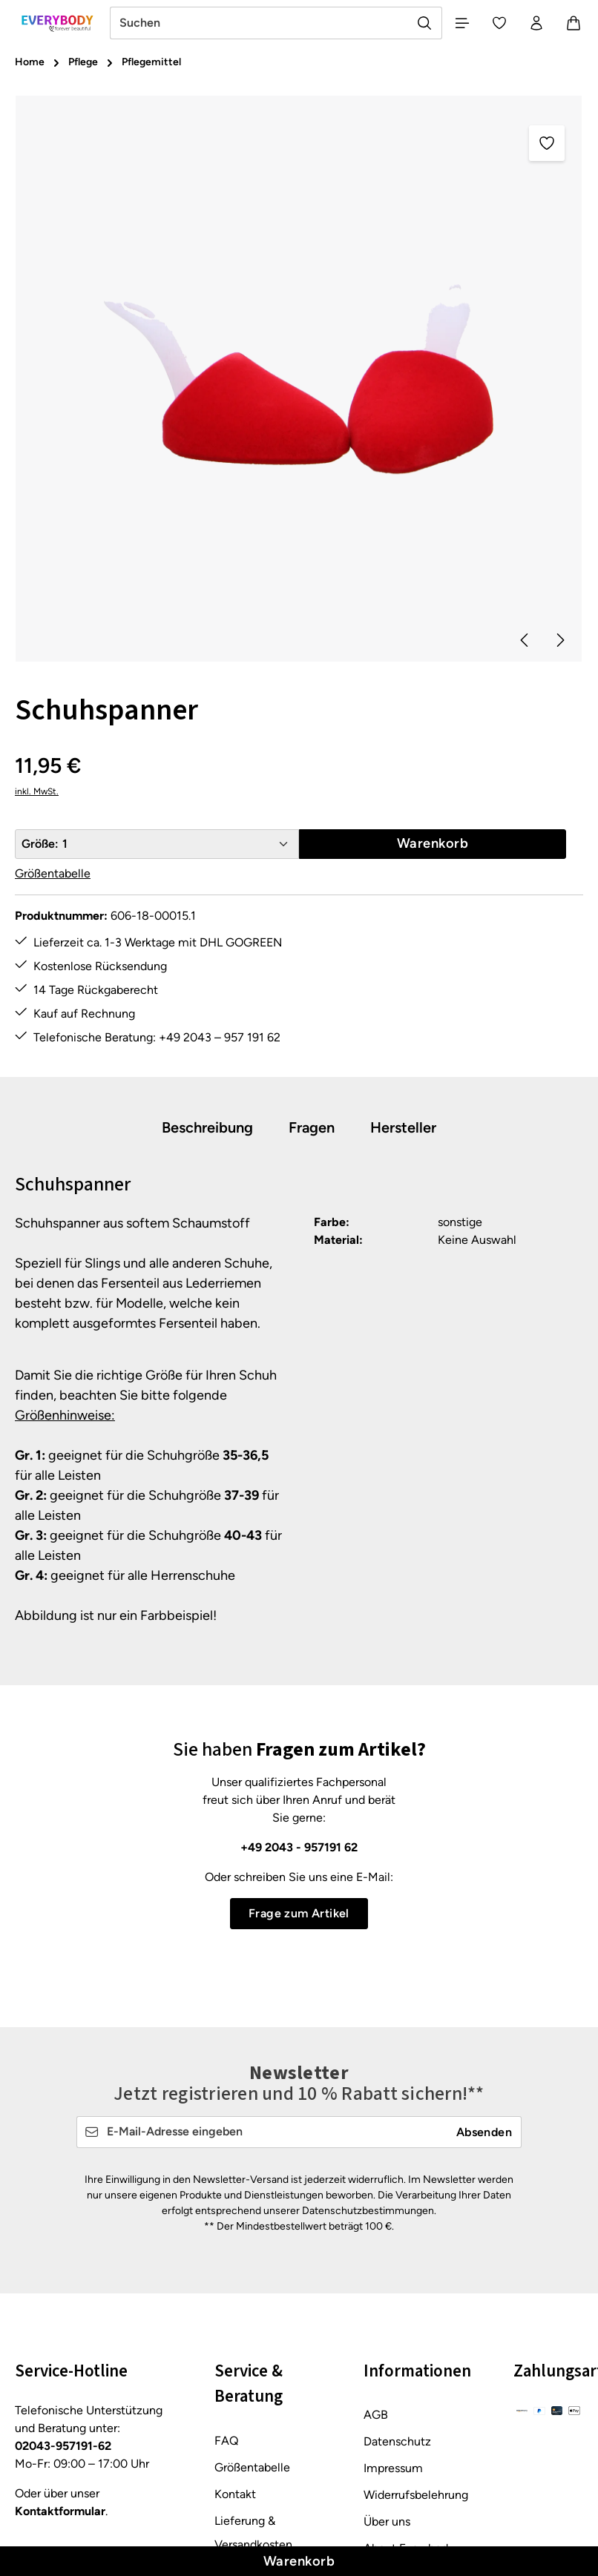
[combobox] (259, 23)
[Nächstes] (559, 640)
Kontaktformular (60, 2370)
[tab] (207, 1128)
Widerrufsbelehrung (416, 2354)
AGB (376, 2274)
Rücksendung (250, 2456)
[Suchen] (424, 23)
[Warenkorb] (573, 23)
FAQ (226, 2299)
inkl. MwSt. (37, 792)
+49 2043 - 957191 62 (299, 1847)
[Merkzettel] (499, 23)
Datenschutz (397, 2300)
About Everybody (409, 2407)
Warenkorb (299, 2561)
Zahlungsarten (252, 2483)
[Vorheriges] (525, 640)
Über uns (387, 2381)
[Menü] (462, 23)
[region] (299, 379)
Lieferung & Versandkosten (253, 2391)
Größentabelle (53, 874)
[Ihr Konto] (536, 23)
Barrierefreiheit (403, 2434)
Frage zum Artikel (299, 1913)
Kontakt (235, 2352)
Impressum (393, 2327)
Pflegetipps (244, 2429)
